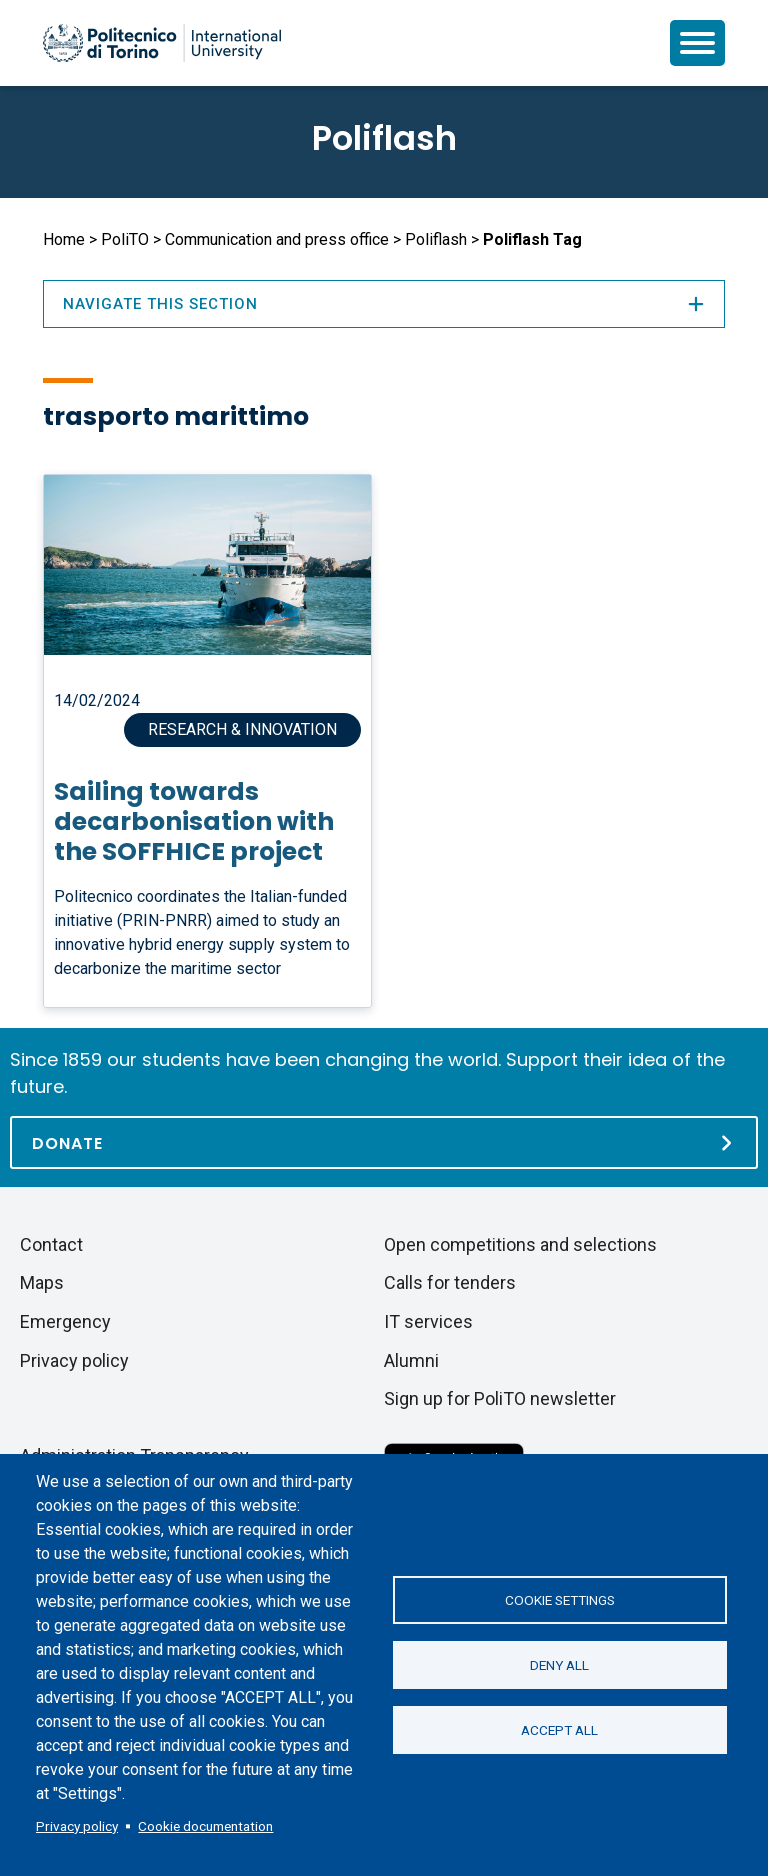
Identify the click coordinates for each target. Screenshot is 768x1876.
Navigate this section (384, 304)
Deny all (559, 1665)
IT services (428, 1321)
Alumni (411, 1360)
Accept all (559, 1730)
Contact (51, 1244)
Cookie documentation (205, 1826)
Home (64, 239)
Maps (42, 1282)
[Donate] (384, 1142)
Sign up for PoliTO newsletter (500, 1398)
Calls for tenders (450, 1282)
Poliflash (384, 138)
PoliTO (125, 239)
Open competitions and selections (520, 1244)
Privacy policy (77, 1826)
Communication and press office (277, 239)
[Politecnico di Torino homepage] (162, 43)
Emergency (65, 1321)
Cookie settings (560, 1600)
